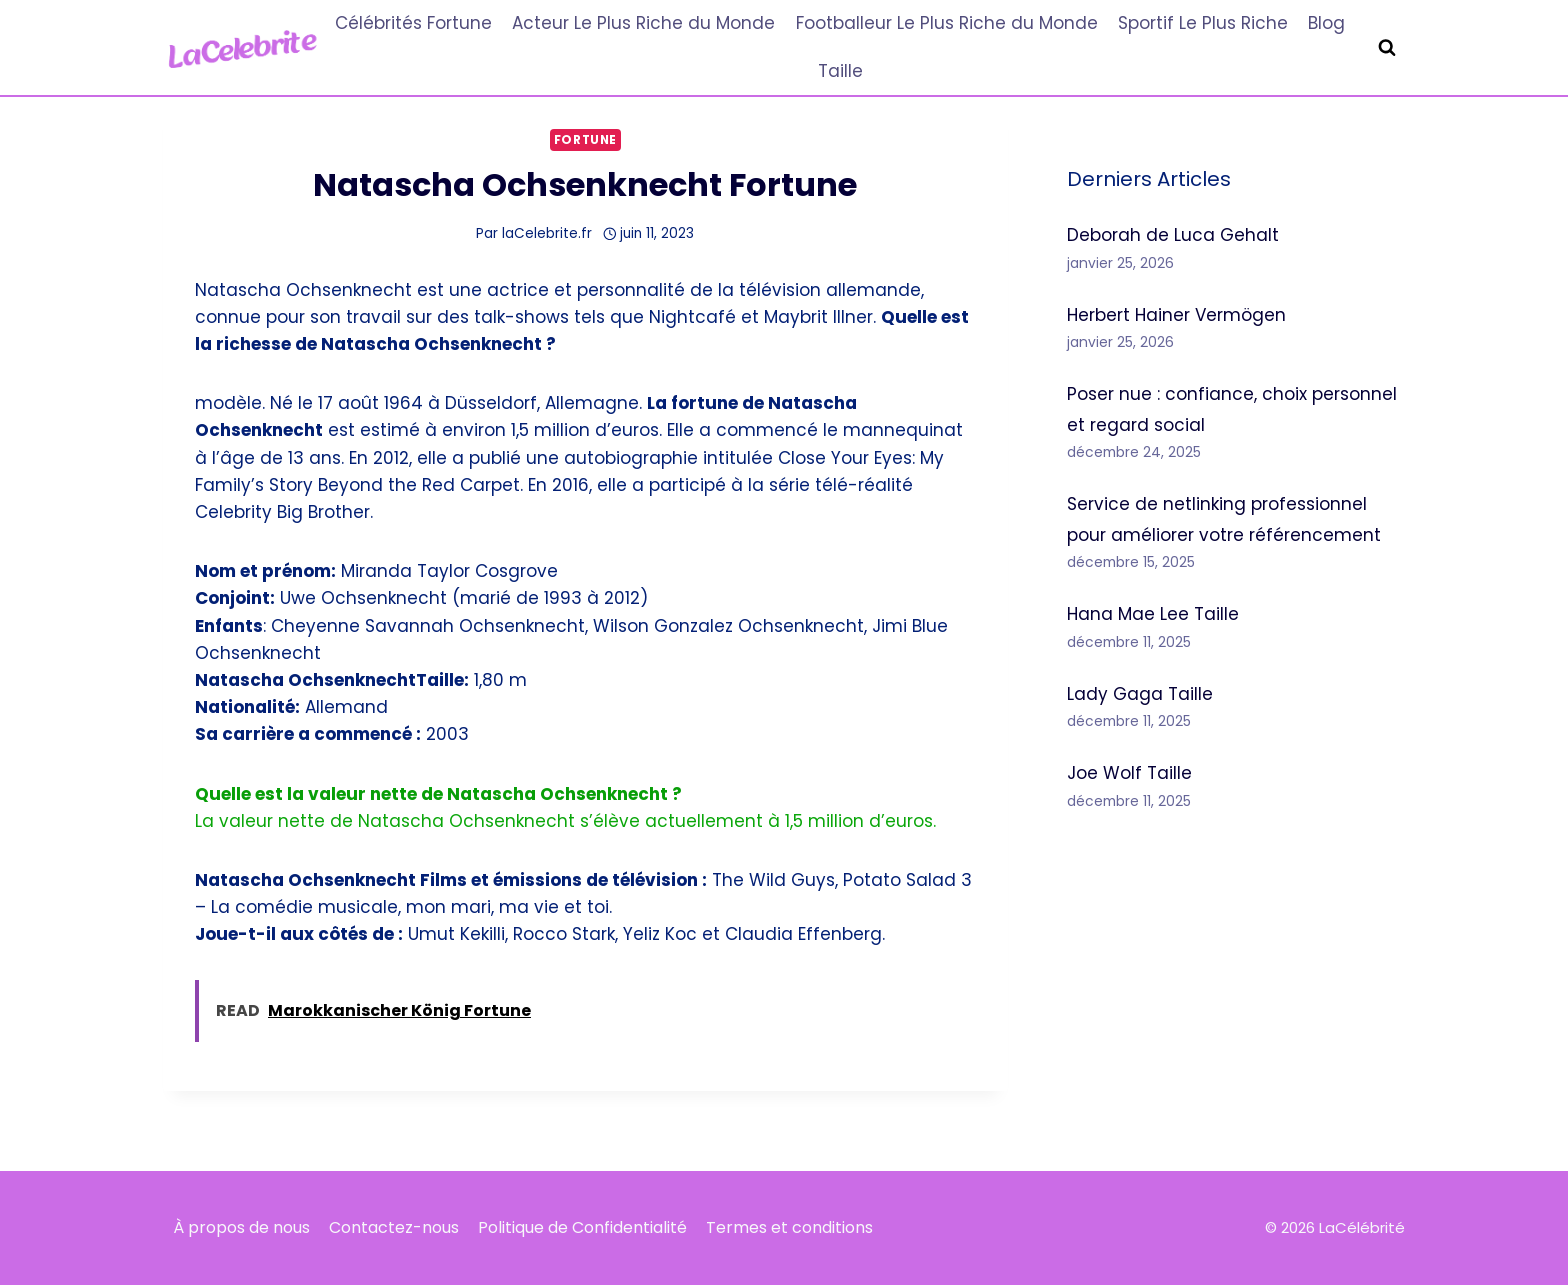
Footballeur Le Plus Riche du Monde (947, 23)
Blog (1326, 23)
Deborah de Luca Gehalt (1173, 235)
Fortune (585, 140)
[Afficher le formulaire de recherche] (1387, 48)
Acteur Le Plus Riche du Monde (643, 23)
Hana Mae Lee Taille (1153, 614)
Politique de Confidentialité (582, 1227)
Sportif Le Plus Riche (1203, 23)
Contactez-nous (394, 1227)
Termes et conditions (789, 1227)
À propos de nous (241, 1227)
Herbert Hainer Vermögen (1176, 315)
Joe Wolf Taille (1129, 773)
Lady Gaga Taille (1140, 694)
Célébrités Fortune (413, 23)
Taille (840, 71)
